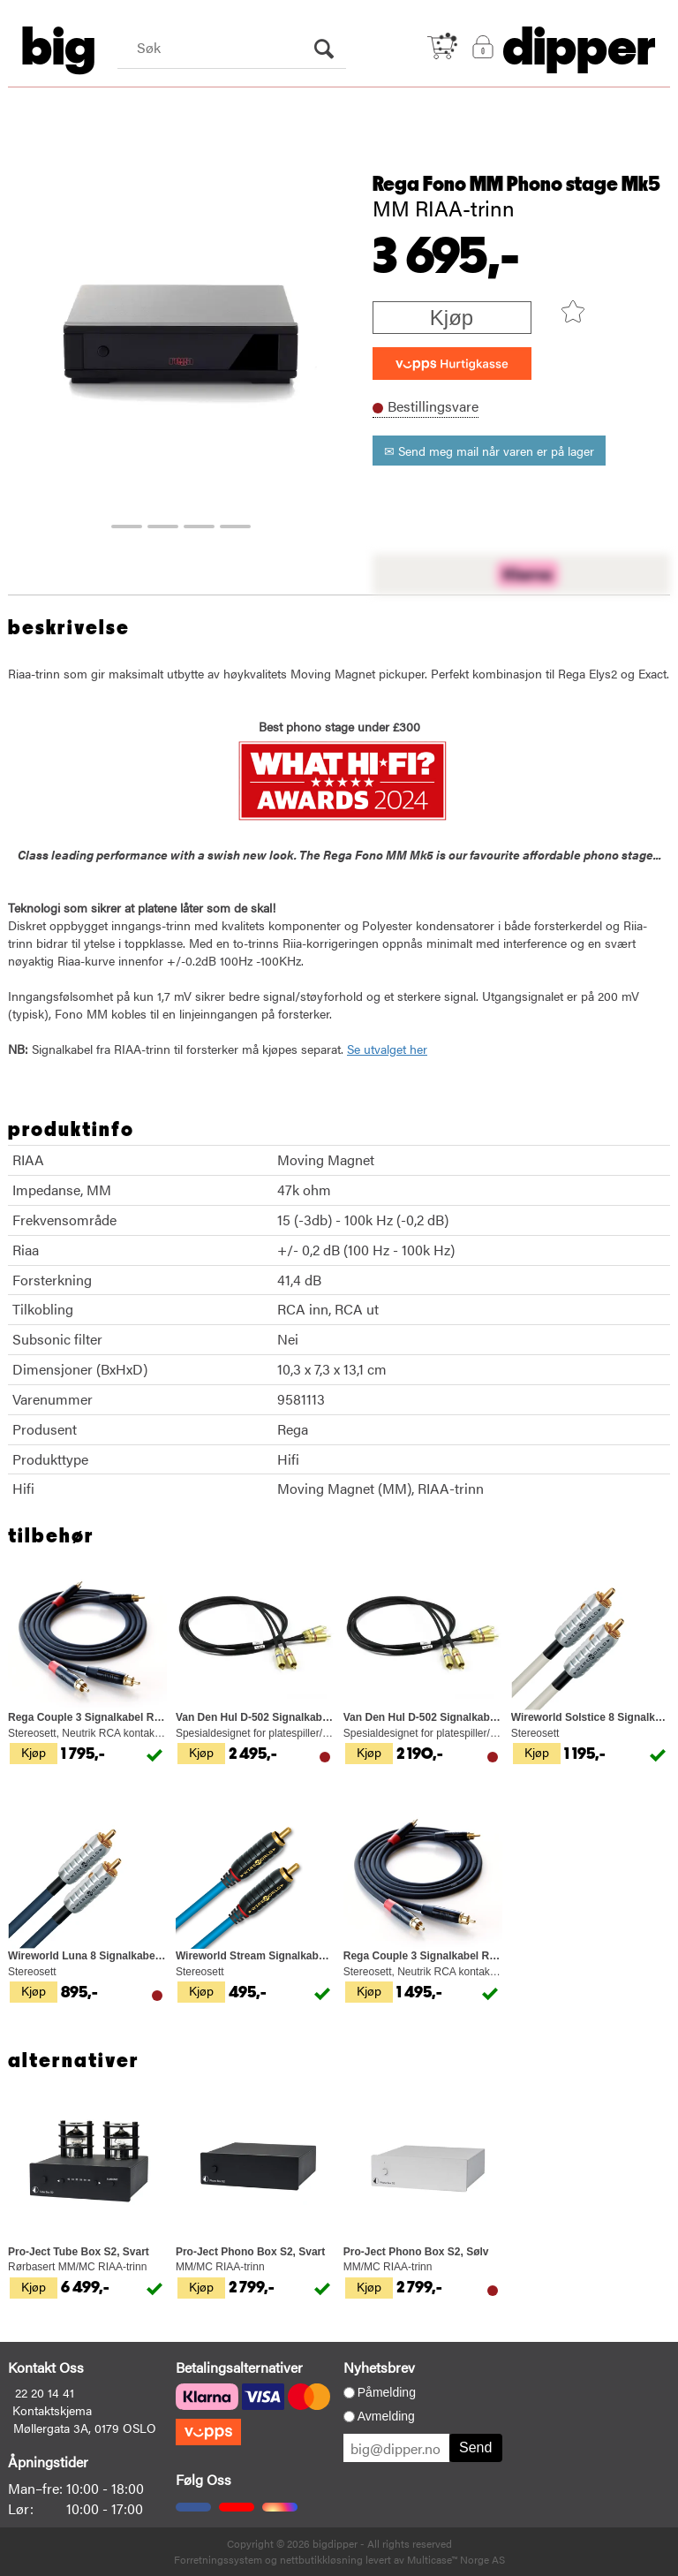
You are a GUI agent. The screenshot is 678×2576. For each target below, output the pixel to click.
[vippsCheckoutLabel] (452, 363)
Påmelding (387, 2392)
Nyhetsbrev (379, 2367)
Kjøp (451, 318)
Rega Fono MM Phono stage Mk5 (516, 184)
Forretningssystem (218, 2559)
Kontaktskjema (52, 2410)
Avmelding (386, 2416)
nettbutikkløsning (321, 2559)
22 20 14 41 (44, 2392)
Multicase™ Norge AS (456, 2559)
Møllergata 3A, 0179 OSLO (84, 2427)
